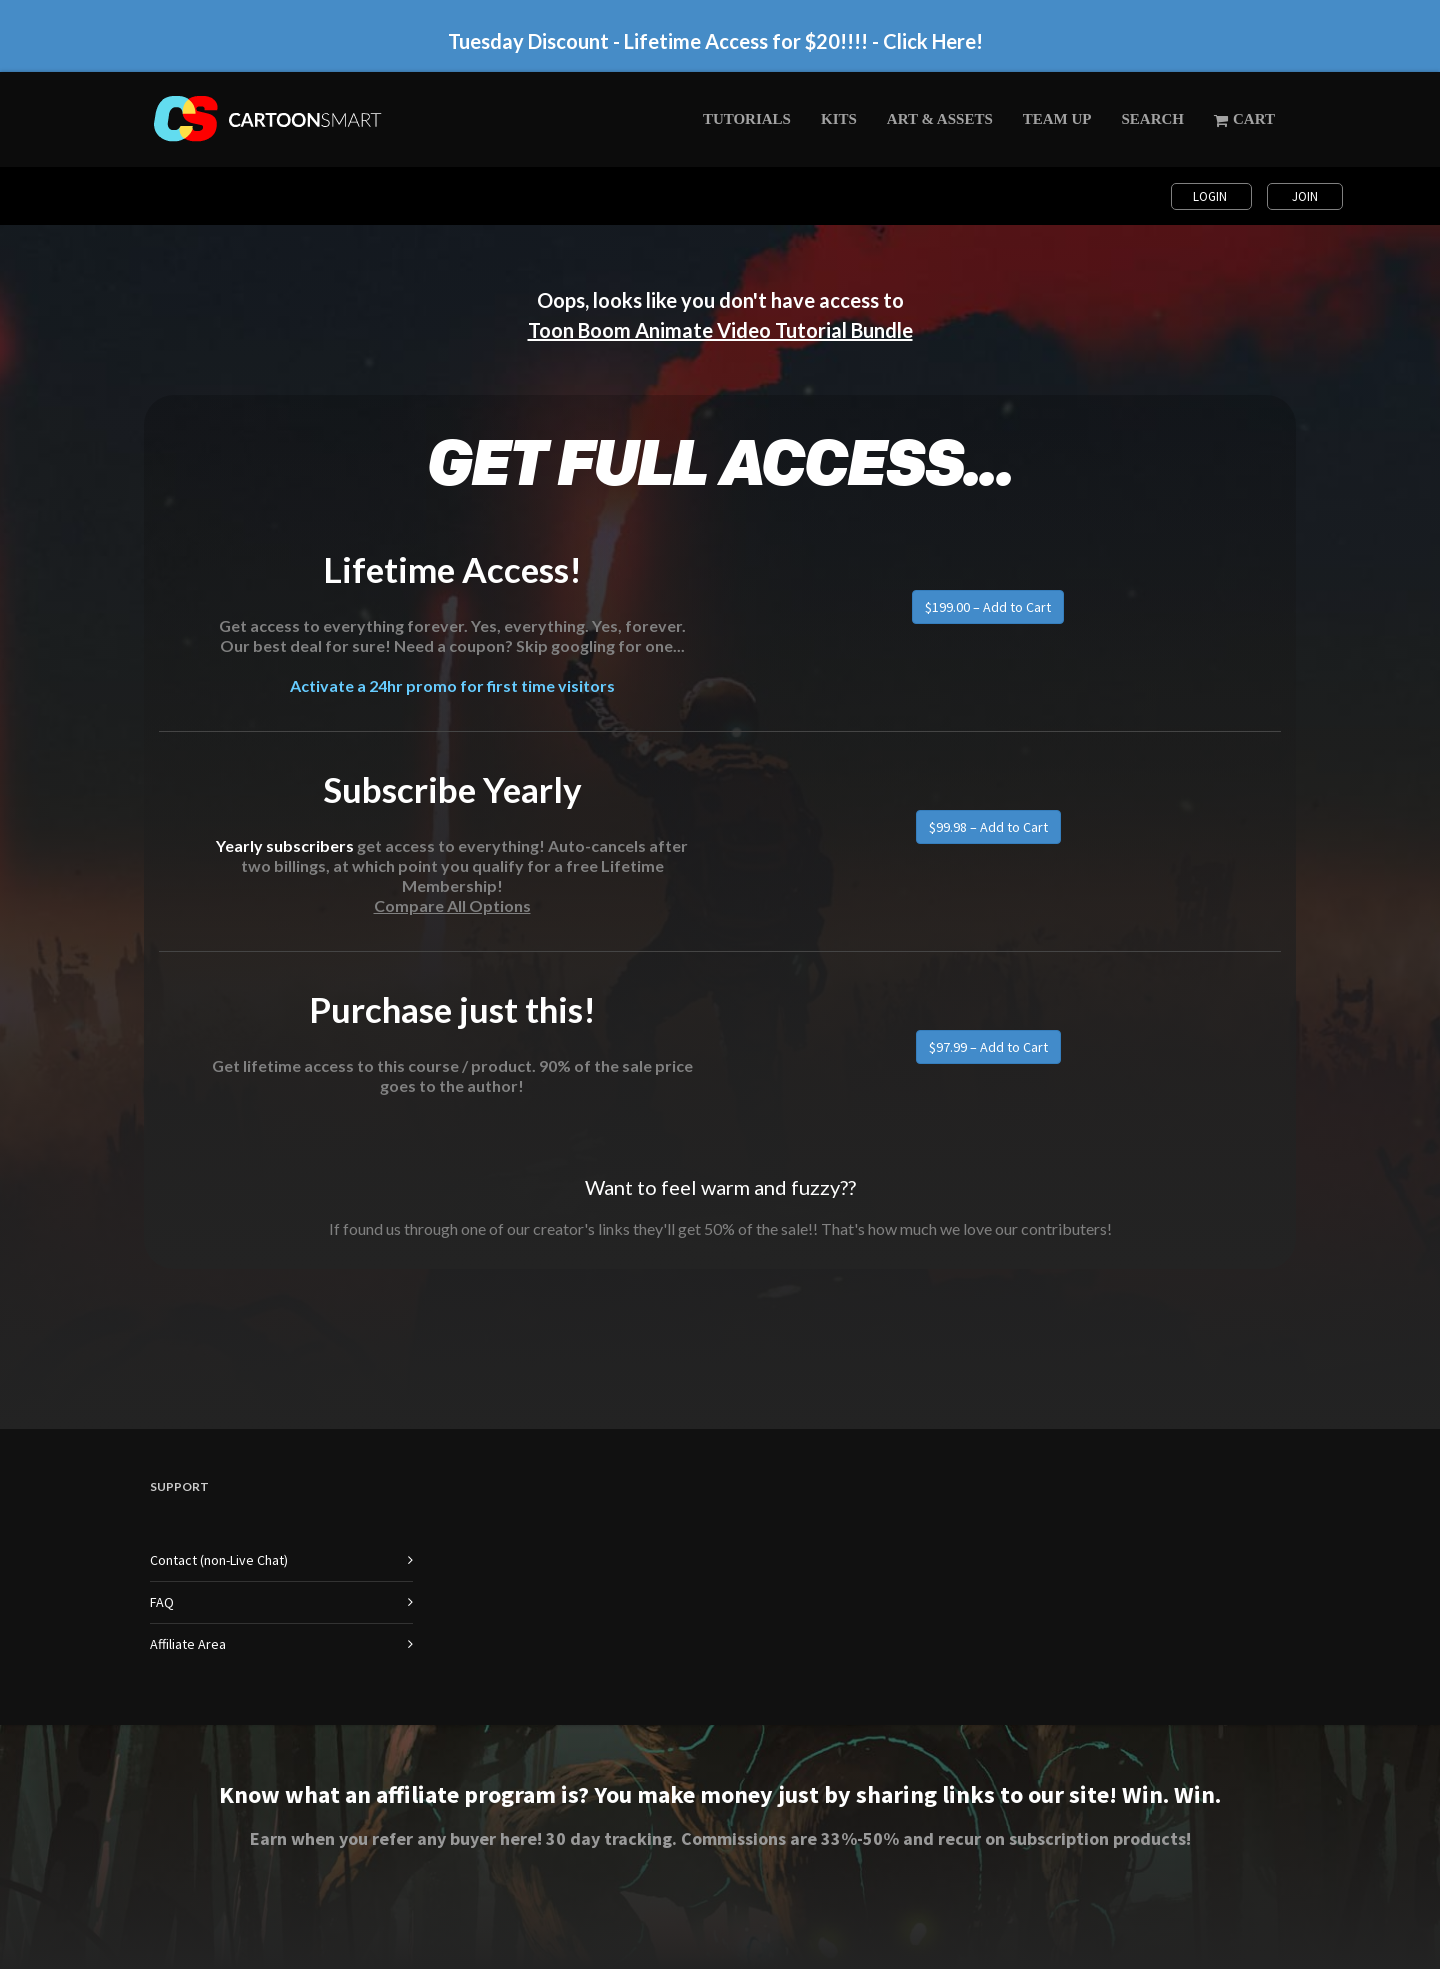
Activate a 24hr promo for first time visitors (452, 685)
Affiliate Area (188, 1644)
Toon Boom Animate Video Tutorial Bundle (720, 330)
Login (1211, 196)
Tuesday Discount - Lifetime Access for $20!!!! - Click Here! (715, 41)
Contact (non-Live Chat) (219, 1560)
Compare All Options (452, 905)
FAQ (162, 1602)
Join (1305, 196)
